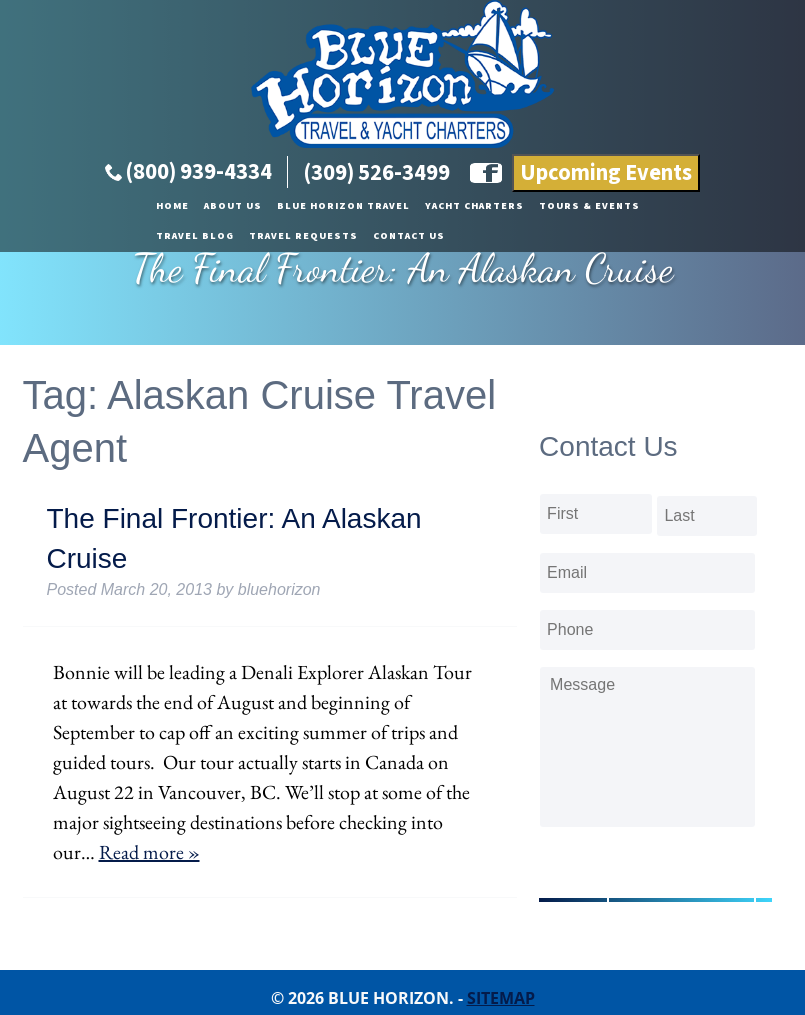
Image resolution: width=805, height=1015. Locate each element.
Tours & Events (463, 206)
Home (46, 206)
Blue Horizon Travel (217, 206)
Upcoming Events (606, 173)
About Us (107, 206)
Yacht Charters (348, 206)
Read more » (149, 852)
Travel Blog (568, 206)
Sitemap (501, 998)
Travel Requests (676, 206)
